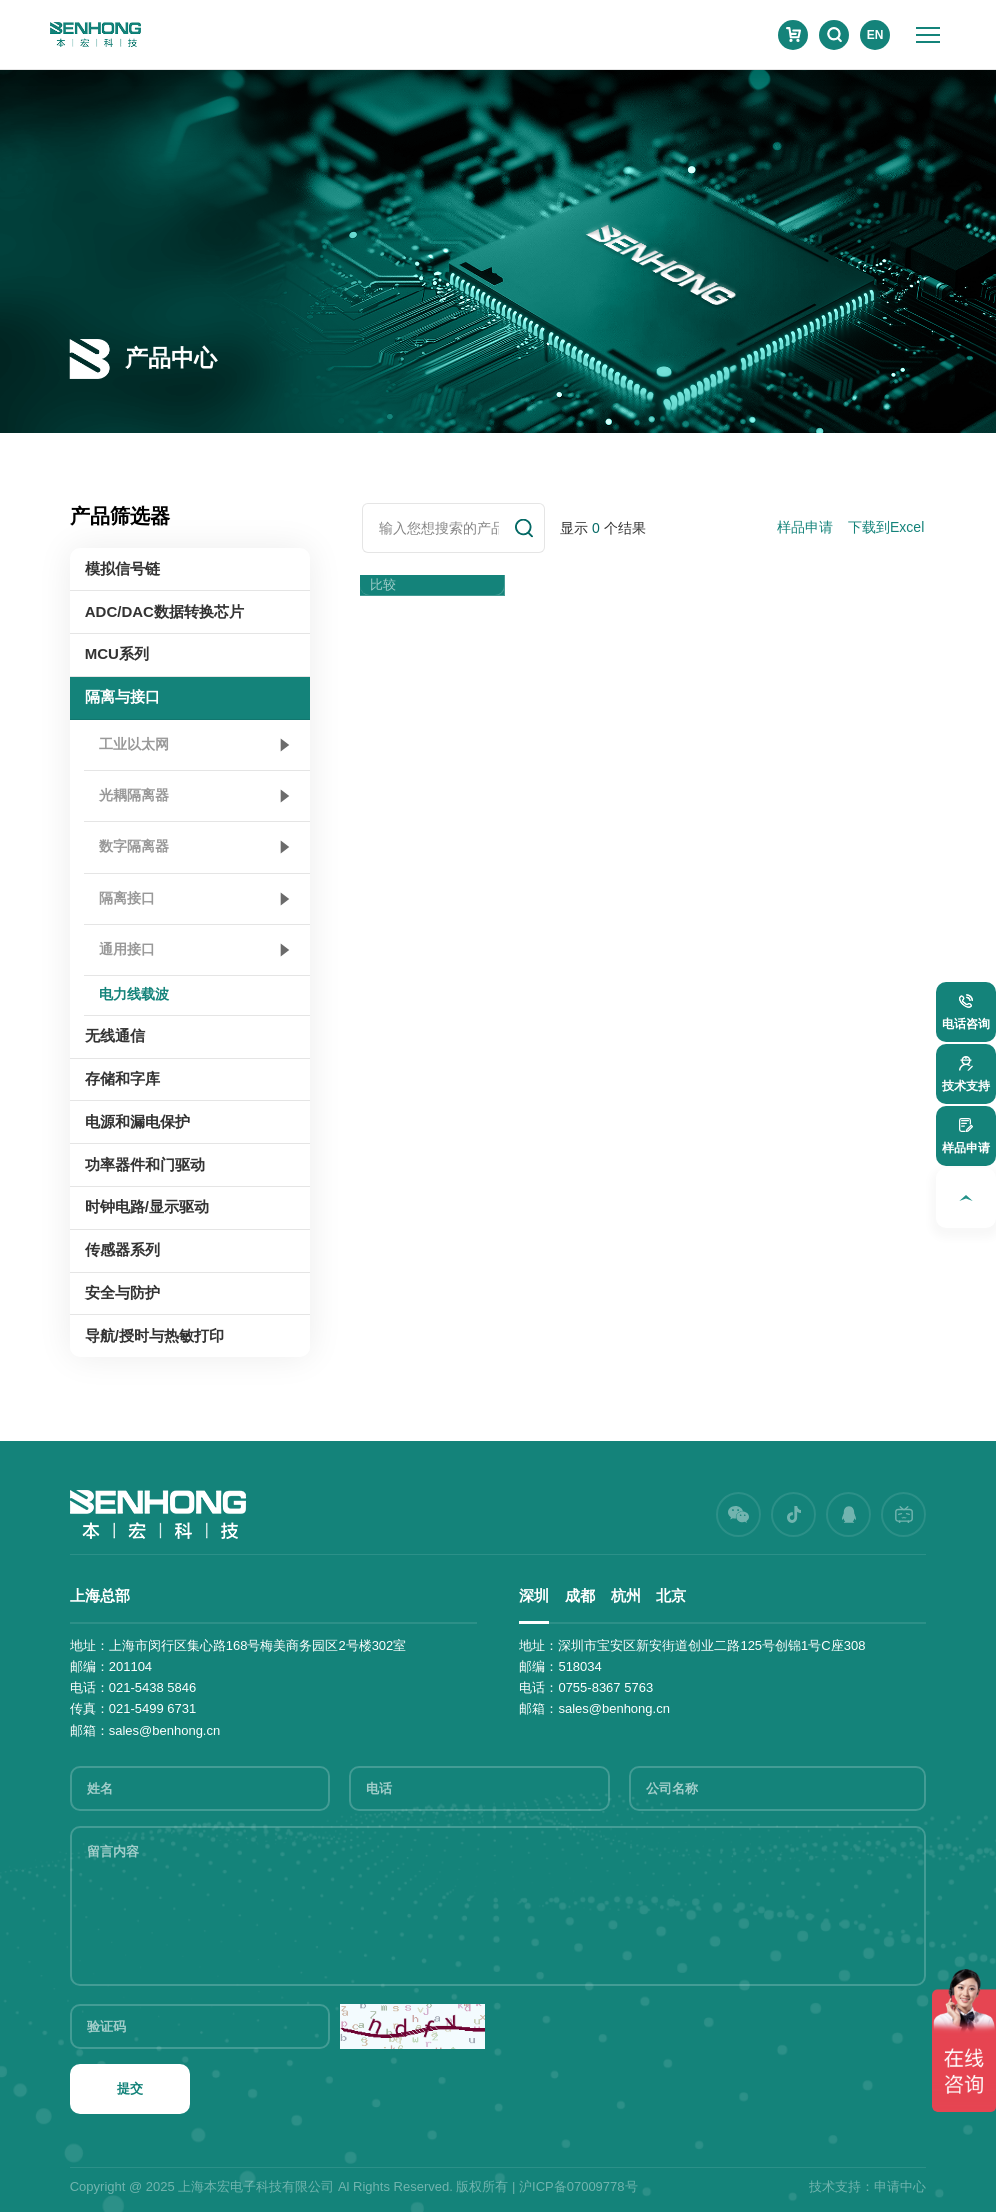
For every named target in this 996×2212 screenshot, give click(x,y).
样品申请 (805, 527)
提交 (130, 2088)
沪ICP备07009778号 (578, 2186)
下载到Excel (886, 527)
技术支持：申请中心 (867, 2186)
